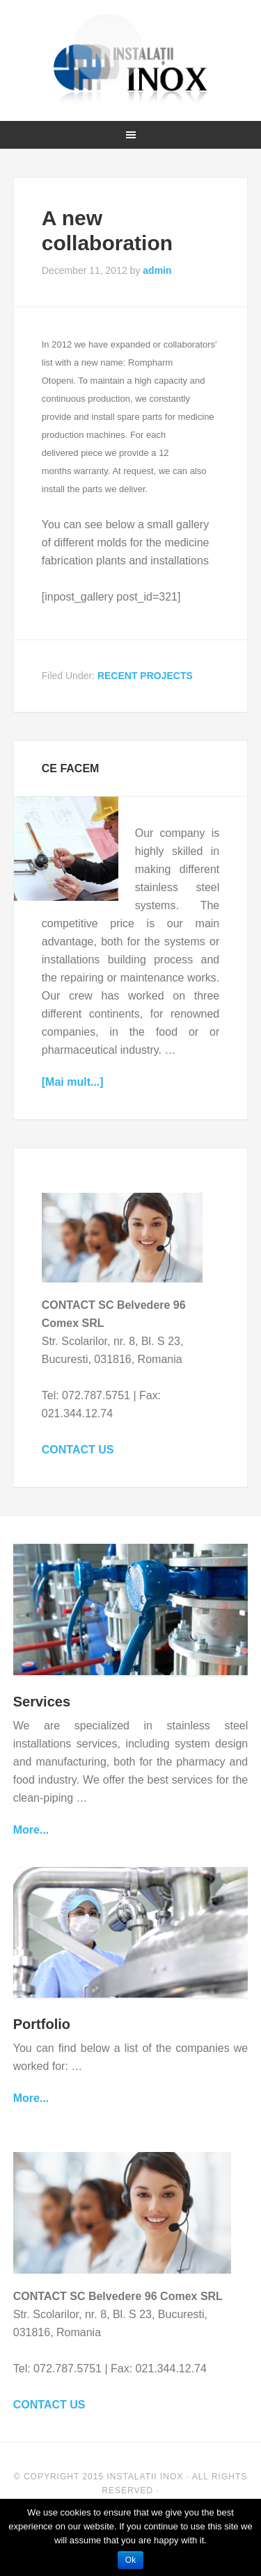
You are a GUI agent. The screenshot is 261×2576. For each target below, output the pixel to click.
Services (41, 1701)
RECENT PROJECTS (145, 675)
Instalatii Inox (130, 59)
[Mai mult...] (73, 1082)
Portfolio (41, 2024)
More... (31, 1830)
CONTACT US (78, 1450)
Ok (130, 2560)
